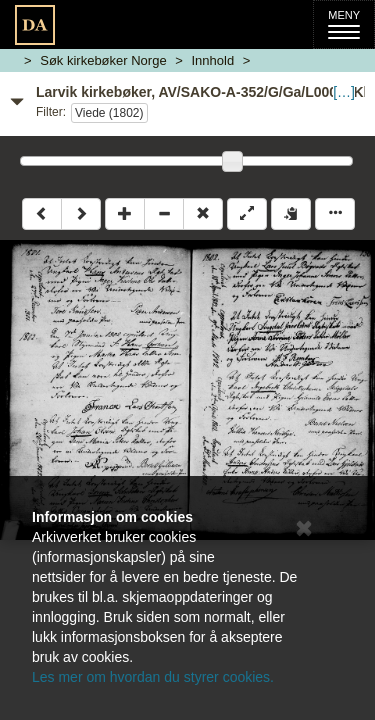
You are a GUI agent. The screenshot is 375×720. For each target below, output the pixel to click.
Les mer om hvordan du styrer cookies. (153, 677)
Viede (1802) (109, 113)
